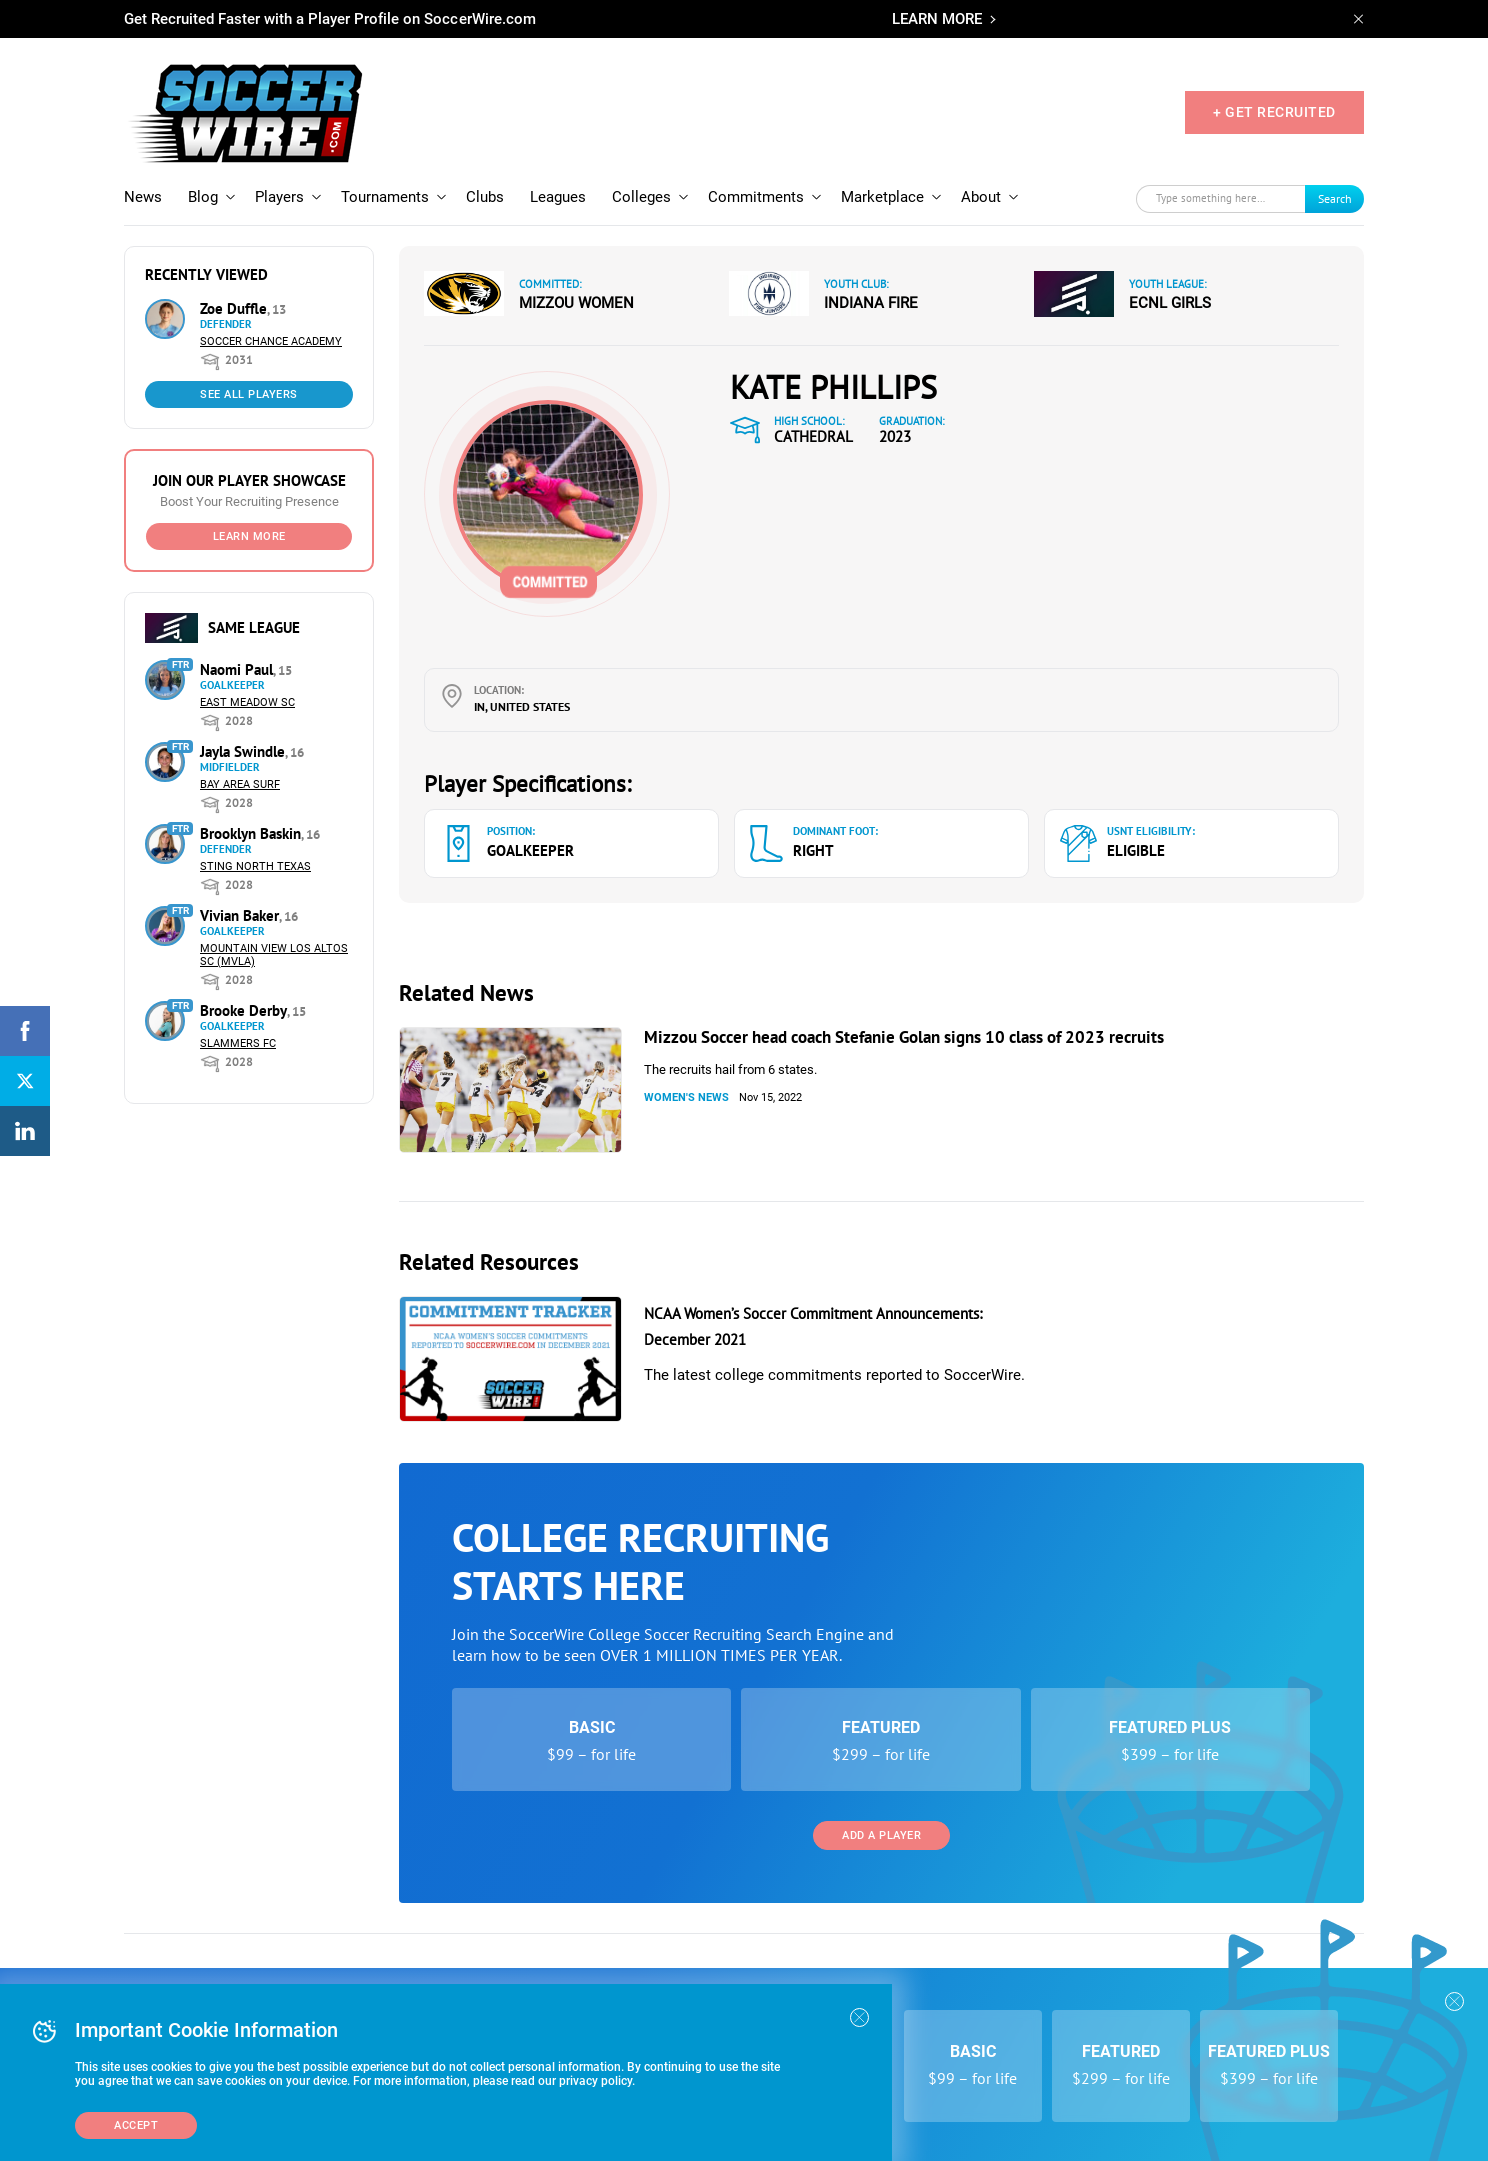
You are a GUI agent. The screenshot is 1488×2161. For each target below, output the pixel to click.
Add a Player (881, 1835)
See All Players (249, 394)
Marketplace (882, 197)
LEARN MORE (937, 19)
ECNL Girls (1170, 303)
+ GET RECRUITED (1274, 112)
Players (279, 197)
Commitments (756, 197)
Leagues (558, 197)
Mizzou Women (576, 303)
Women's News (686, 1097)
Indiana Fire (871, 303)
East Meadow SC (247, 702)
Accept (136, 2125)
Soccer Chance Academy (271, 341)
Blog (203, 197)
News (143, 197)
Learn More (249, 536)
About (981, 197)
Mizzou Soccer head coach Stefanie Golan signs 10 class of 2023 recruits (904, 1037)
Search (1335, 198)
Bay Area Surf (240, 784)
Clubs (485, 197)
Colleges (641, 197)
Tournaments (385, 197)
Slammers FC (238, 1043)
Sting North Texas (255, 866)
